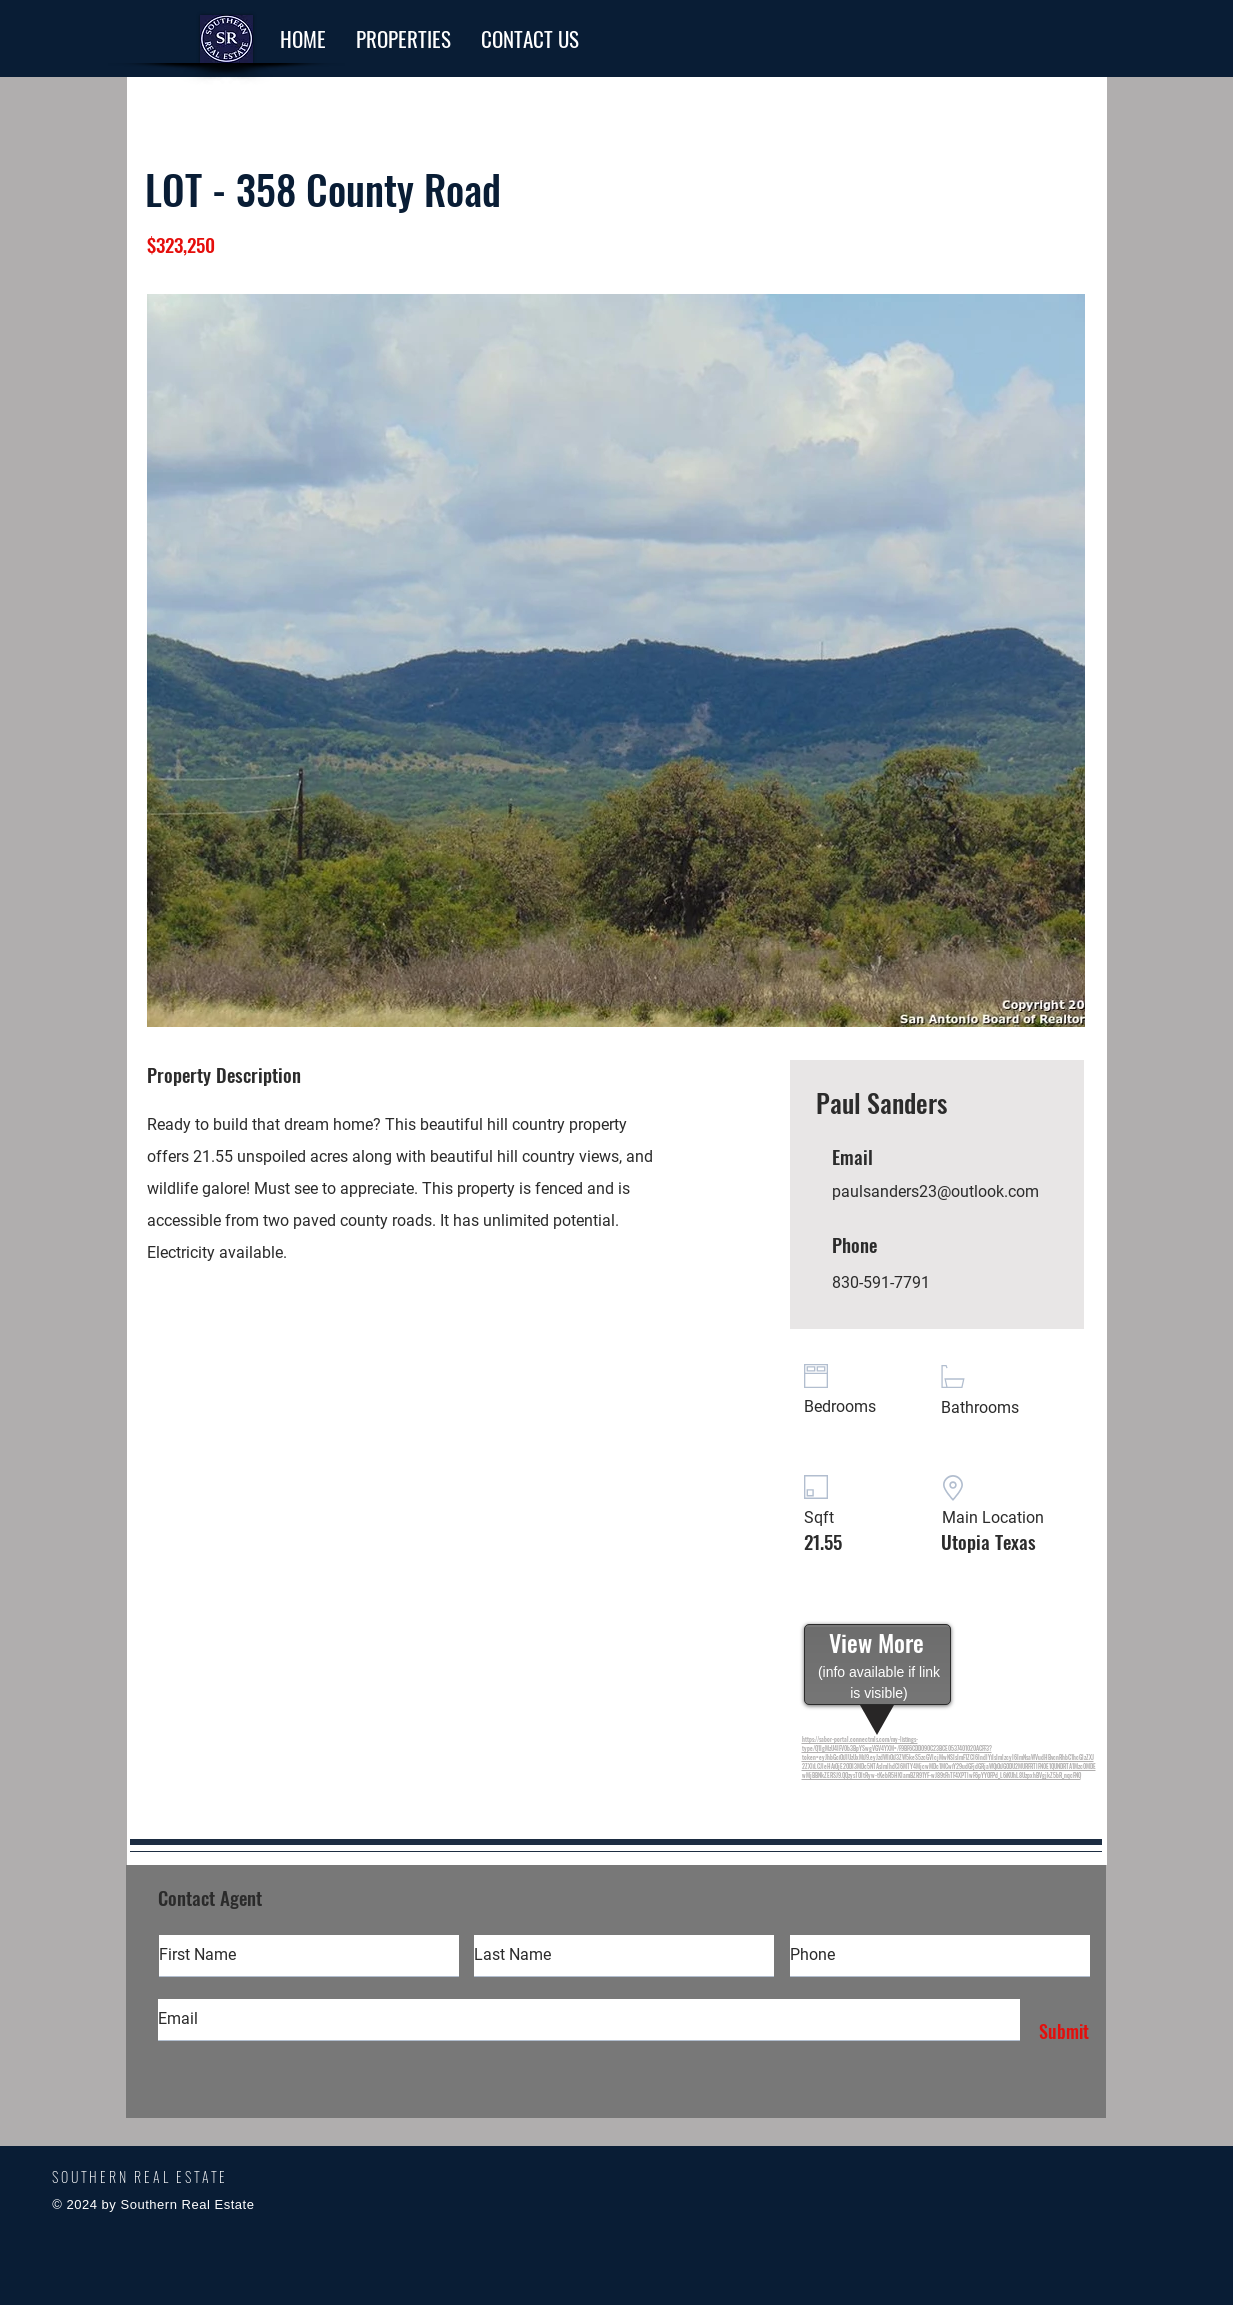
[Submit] (1059, 2032)
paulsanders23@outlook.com (935, 1191)
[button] (403, 39)
